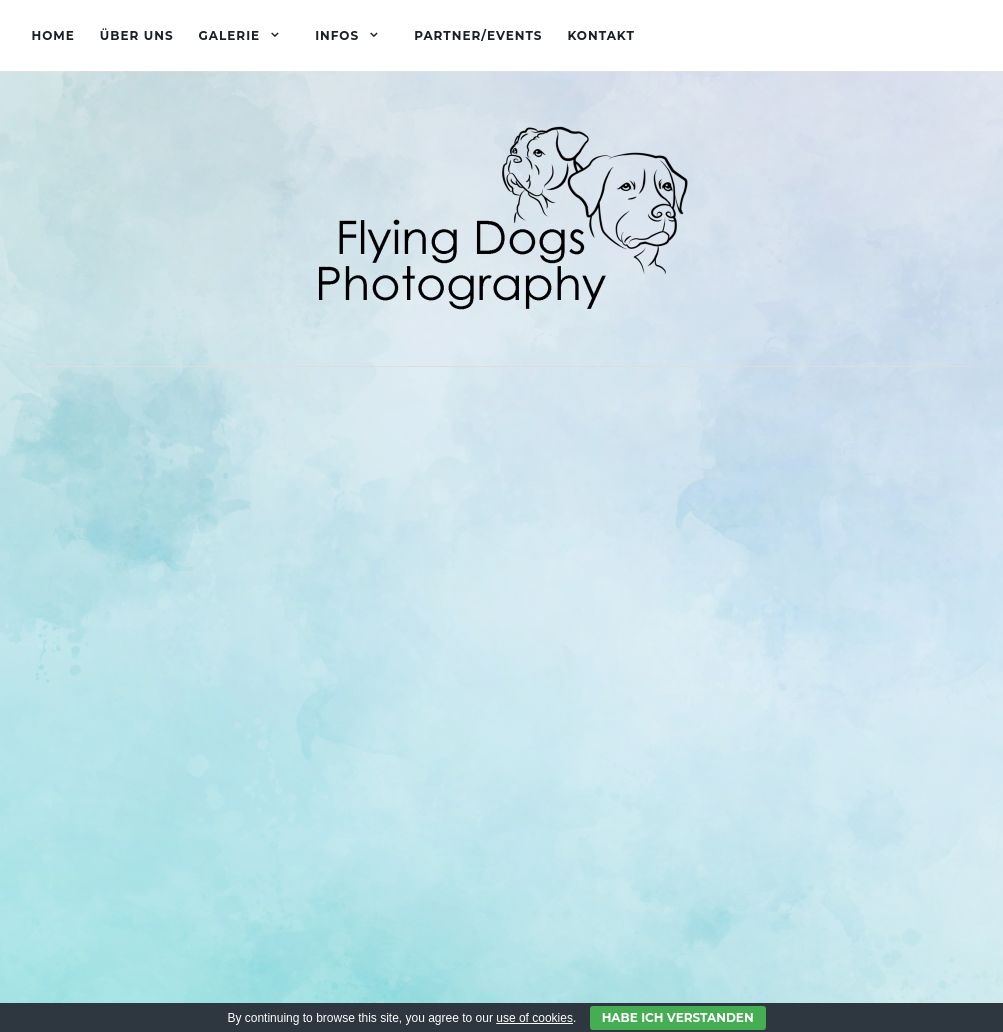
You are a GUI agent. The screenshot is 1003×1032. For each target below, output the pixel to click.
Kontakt (600, 35)
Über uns (137, 35)
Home (53, 35)
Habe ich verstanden (678, 1017)
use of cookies (534, 1018)
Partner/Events (478, 35)
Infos (337, 35)
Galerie (230, 35)
